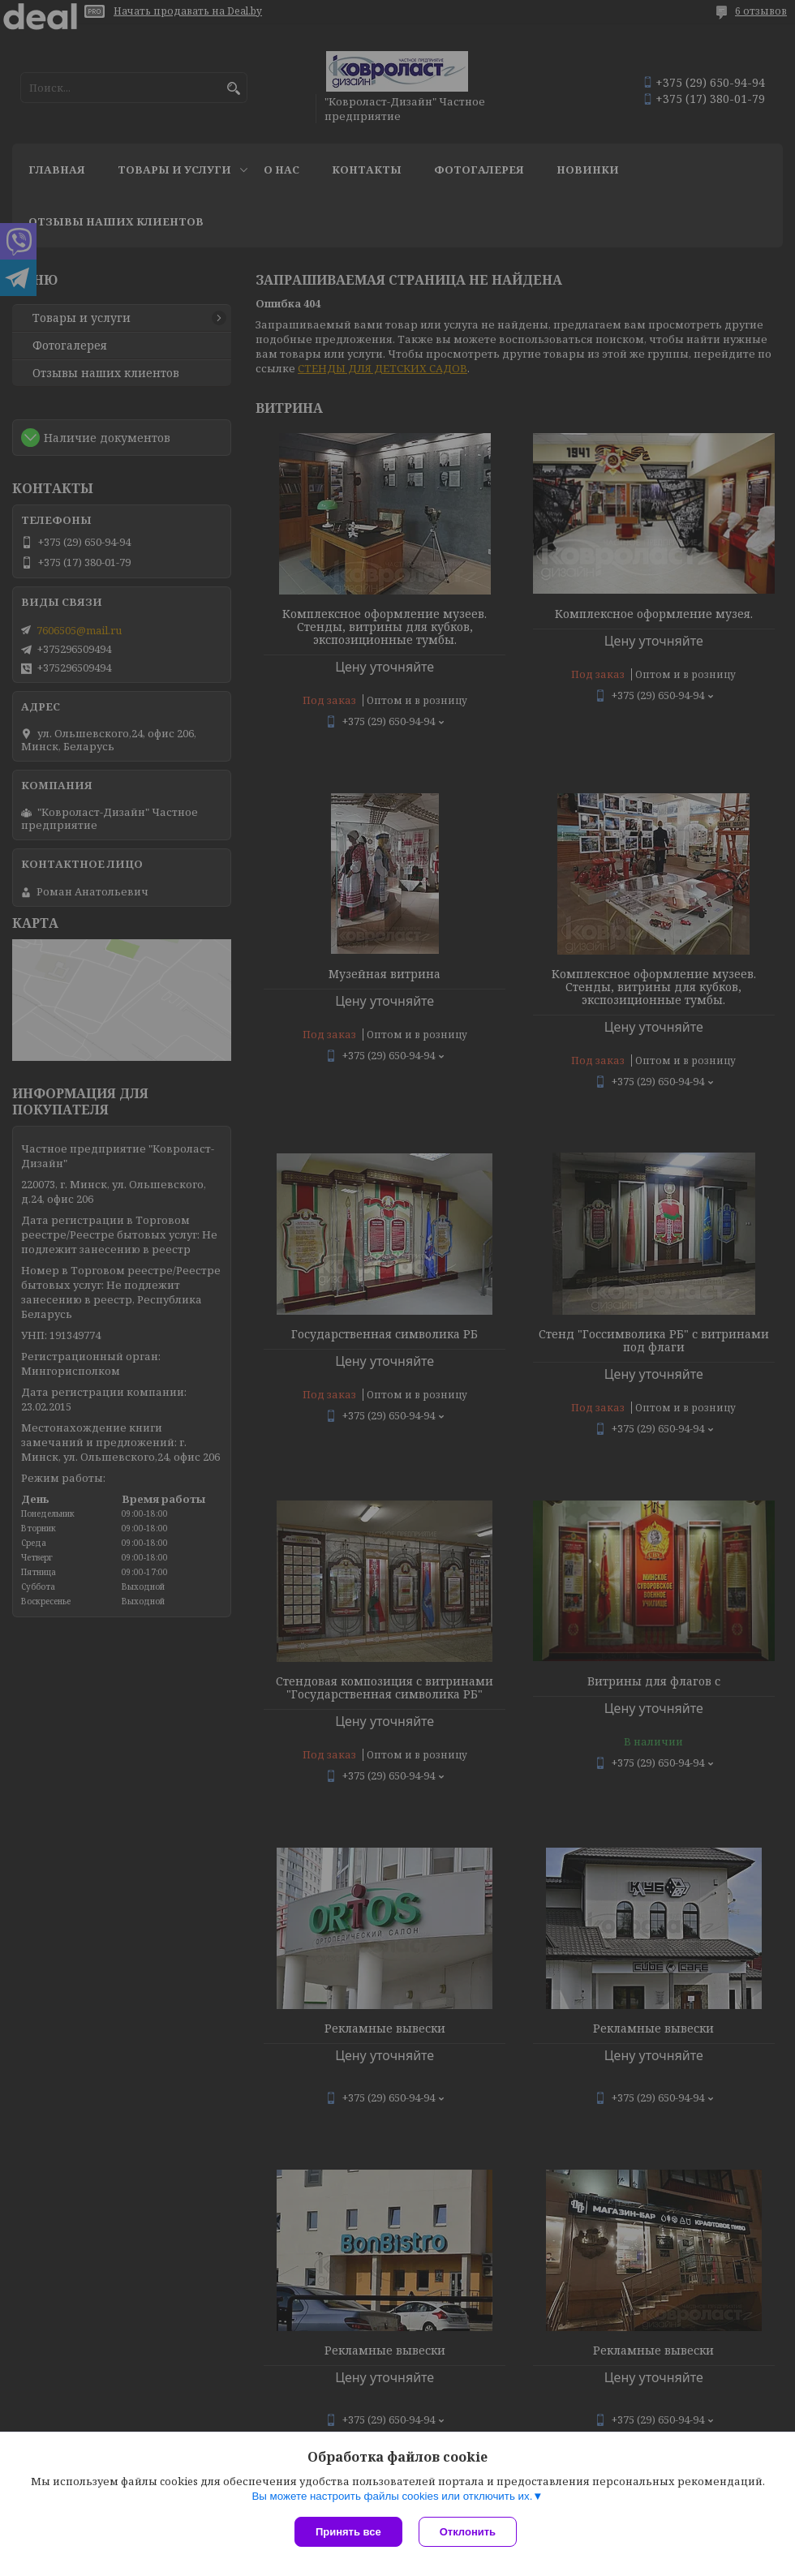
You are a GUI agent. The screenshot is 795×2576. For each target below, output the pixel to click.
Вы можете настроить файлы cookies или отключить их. (391, 2496)
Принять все (348, 2532)
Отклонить (468, 2532)
